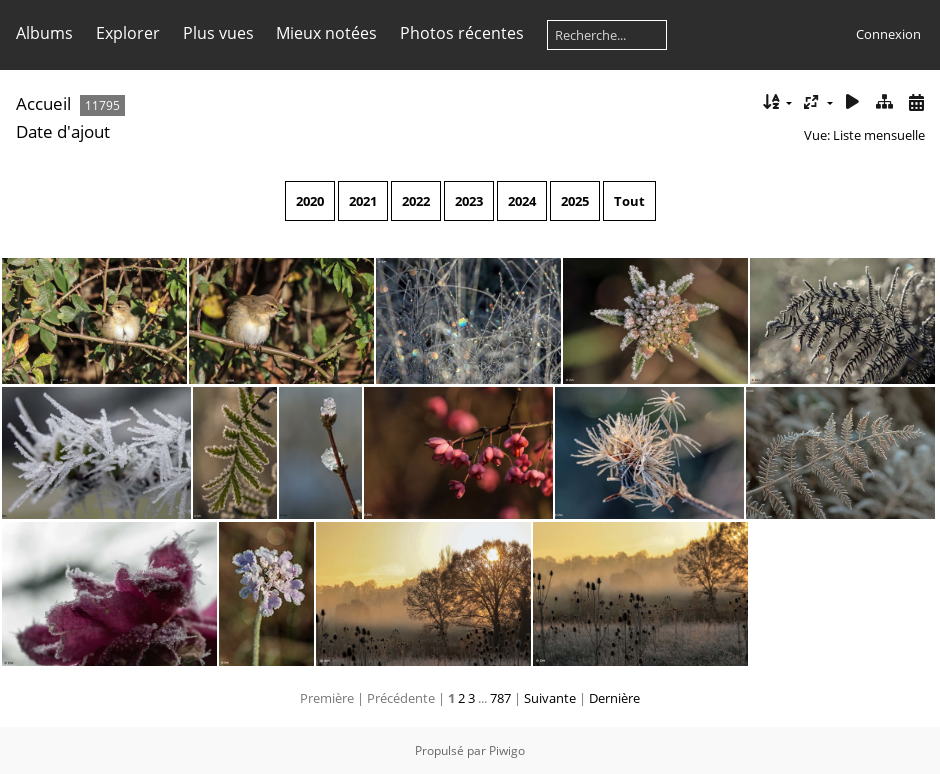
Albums (44, 33)
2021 (363, 201)
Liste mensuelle (879, 135)
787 (500, 698)
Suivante (550, 698)
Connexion (888, 34)
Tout (629, 201)
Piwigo (507, 750)
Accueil (43, 103)
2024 (522, 201)
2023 (469, 201)
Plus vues (218, 33)
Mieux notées (326, 33)
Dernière (614, 698)
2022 (416, 201)
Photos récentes (462, 33)
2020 (310, 201)
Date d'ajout (63, 131)
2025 (575, 201)
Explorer (128, 33)
